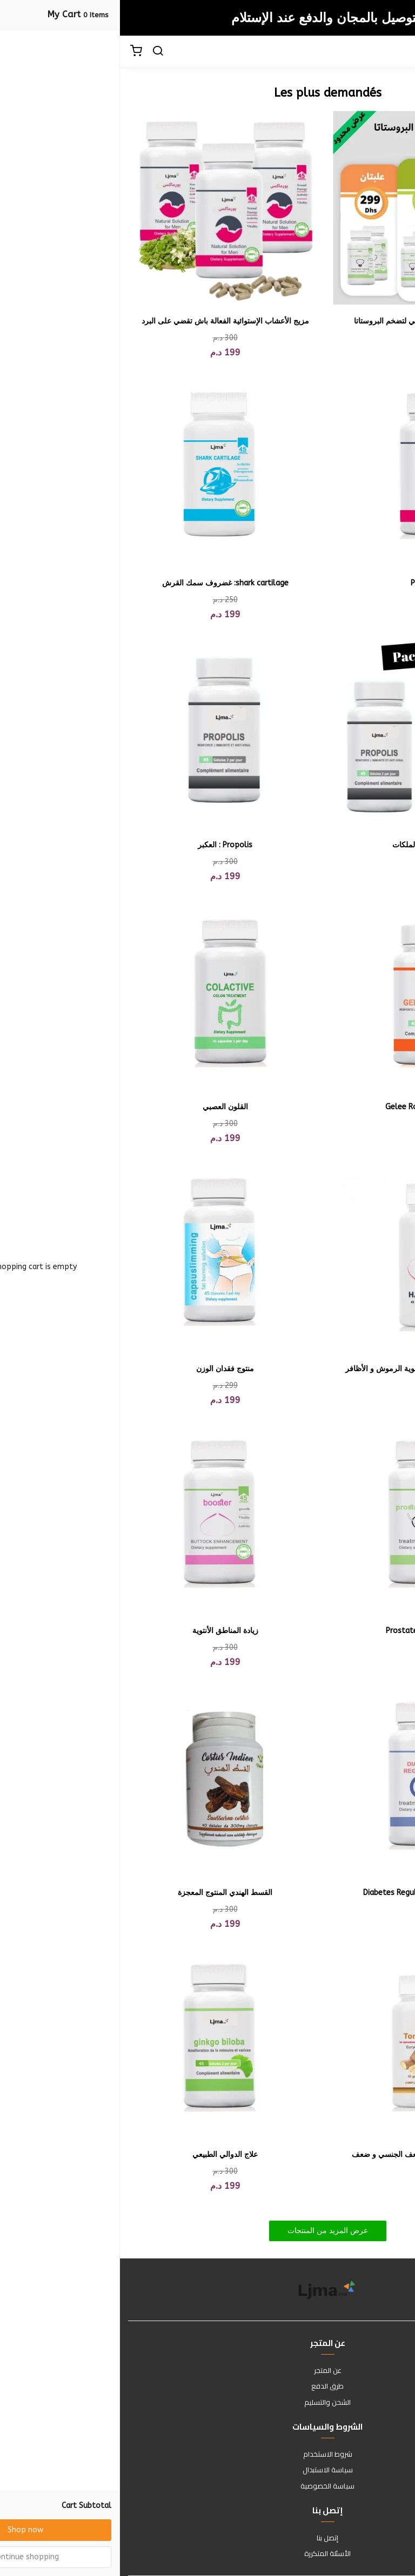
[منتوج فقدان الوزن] (105, 1255)
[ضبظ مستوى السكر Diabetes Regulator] (310, 1779)
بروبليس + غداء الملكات (310, 844)
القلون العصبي (105, 1106)
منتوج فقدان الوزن (105, 1368)
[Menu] (399, 52)
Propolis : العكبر (105, 844)
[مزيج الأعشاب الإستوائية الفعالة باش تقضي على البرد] (105, 208)
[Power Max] (310, 470)
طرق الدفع (207, 2386)
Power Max (310, 583)
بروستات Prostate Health (310, 1630)
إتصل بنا (207, 2538)
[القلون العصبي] (105, 993)
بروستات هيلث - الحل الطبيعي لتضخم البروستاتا (310, 321)
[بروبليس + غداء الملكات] (310, 731)
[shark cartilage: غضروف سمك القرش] (105, 470)
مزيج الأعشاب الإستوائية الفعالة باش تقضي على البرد (105, 321)
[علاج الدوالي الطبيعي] (105, 2041)
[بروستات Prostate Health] (310, 1517)
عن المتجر (208, 2370)
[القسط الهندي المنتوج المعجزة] (105, 1779)
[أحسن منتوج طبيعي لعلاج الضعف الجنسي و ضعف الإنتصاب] (310, 2041)
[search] (38, 52)
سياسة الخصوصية (207, 2486)
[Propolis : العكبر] (105, 731)
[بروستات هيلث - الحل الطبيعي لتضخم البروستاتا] (310, 208)
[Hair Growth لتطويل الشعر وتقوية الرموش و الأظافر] (310, 1255)
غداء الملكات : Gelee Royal (310, 1106)
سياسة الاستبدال (208, 2470)
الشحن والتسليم (207, 2402)
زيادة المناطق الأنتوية (105, 1630)
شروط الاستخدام (207, 2454)
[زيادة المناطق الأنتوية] (105, 1517)
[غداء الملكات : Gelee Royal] (310, 993)
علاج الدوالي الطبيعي (105, 2154)
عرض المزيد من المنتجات (208, 2230)
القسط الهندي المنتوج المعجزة (105, 1892)
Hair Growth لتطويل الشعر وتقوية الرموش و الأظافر (309, 1368)
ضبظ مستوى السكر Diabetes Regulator (310, 1892)
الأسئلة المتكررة (207, 2553)
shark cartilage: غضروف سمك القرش (105, 583)
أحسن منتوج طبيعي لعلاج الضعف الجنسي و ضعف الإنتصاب (310, 2160)
